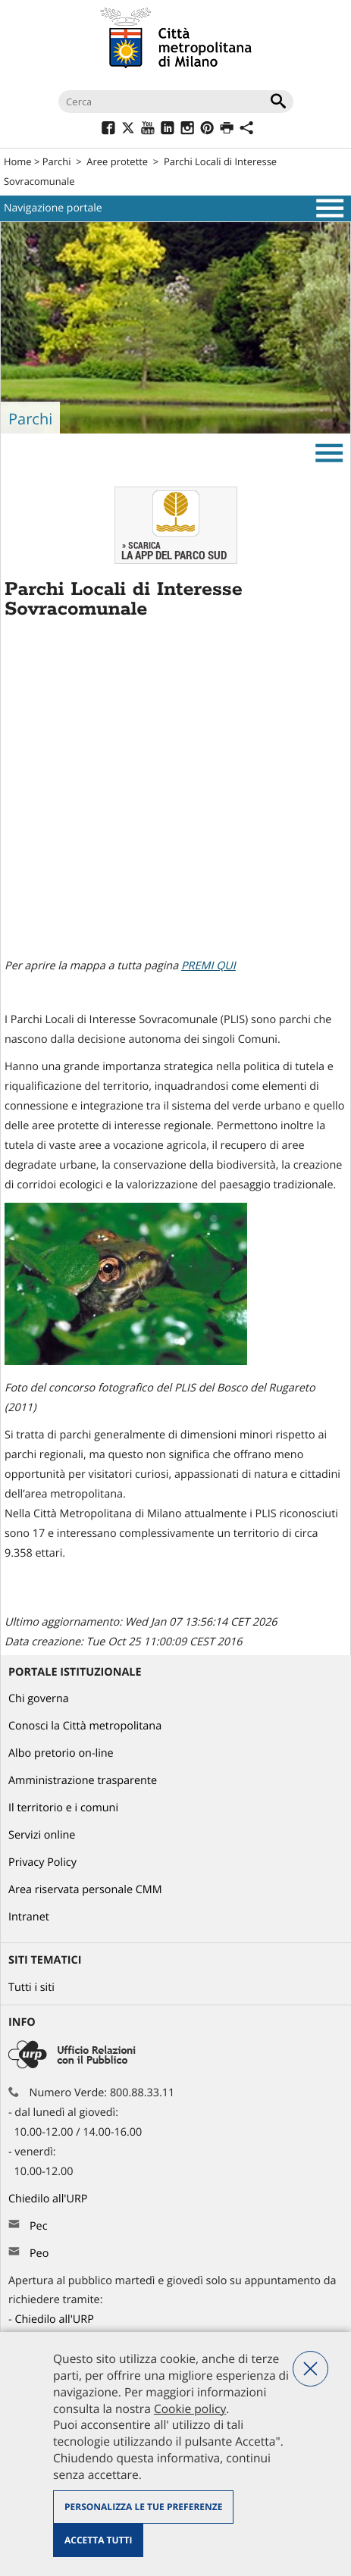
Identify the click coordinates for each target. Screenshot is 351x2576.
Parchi (56, 161)
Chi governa (38, 1699)
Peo (39, 2253)
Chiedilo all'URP (49, 2199)
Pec (39, 2226)
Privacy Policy (42, 1862)
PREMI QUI (208, 966)
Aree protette (117, 161)
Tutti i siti (31, 1987)
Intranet (28, 1917)
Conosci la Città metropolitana (84, 1726)
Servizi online (41, 1835)
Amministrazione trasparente (82, 1780)
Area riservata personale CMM (85, 1890)
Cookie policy (190, 2408)
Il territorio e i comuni (63, 1808)
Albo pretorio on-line (61, 1753)
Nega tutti (310, 2369)
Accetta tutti (98, 2540)
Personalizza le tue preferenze (143, 2506)
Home (18, 161)
